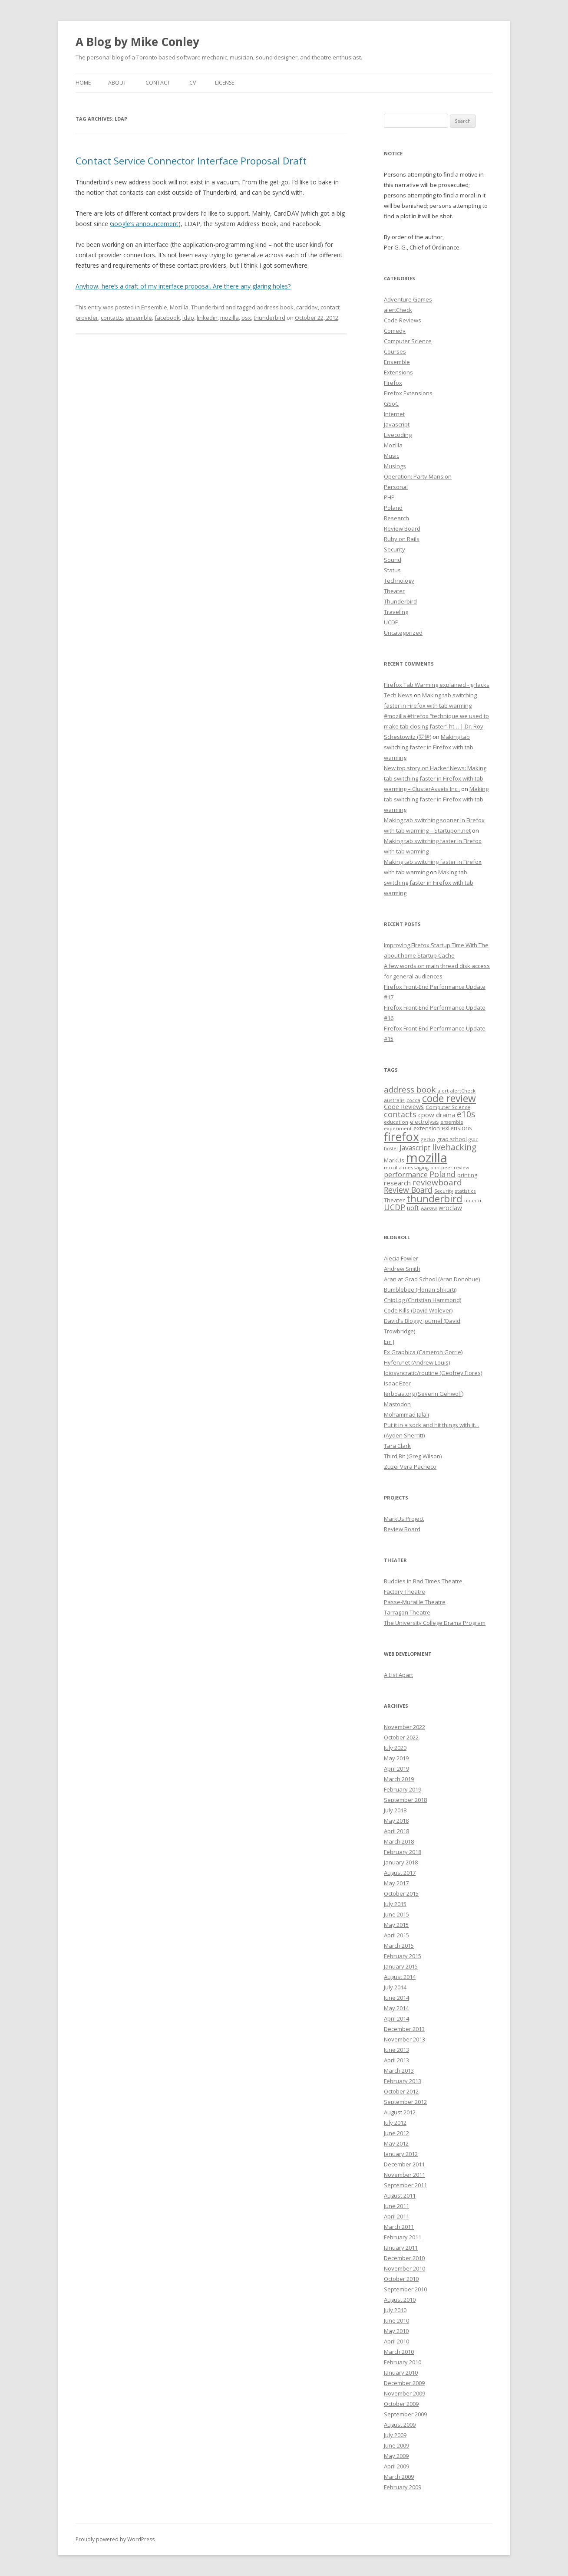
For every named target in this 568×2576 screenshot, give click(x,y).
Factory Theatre (404, 1591)
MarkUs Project (404, 1519)
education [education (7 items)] (396, 1122)
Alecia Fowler (401, 1258)
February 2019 (402, 1789)
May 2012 (396, 2143)
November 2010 (404, 2268)
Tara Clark (397, 1446)
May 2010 (396, 2331)
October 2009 (401, 2404)
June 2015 (396, 1914)
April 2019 (396, 1768)
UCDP (391, 622)
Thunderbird (207, 307)
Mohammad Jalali (406, 1414)
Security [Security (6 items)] (443, 1191)
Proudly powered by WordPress (115, 2539)
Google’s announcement (144, 224)
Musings (395, 466)
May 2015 (396, 1925)
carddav (307, 307)
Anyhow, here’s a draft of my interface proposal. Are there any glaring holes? (183, 286)
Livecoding (398, 435)
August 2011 (400, 2195)
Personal (396, 487)
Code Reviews (402, 320)
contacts (112, 318)
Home (83, 82)
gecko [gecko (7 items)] (428, 1139)
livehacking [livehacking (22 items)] (454, 1147)
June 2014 (396, 1998)
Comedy (395, 331)
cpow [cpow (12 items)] (426, 1114)
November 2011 (404, 2175)
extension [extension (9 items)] (426, 1128)
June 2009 (396, 2445)
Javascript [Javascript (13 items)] (415, 1147)
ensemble (138, 318)
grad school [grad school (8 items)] (452, 1139)
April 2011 (396, 2216)
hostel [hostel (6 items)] (391, 1148)
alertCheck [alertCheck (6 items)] (463, 1091)
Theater (394, 591)
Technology (399, 580)
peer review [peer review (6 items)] (455, 1168)
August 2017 (400, 1873)
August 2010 (400, 2300)
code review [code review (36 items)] (449, 1098)
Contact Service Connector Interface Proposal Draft (191, 160)
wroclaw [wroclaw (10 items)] (450, 1208)
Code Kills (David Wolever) (418, 1310)
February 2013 (402, 2081)
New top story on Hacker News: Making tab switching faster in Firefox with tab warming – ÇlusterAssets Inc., (435, 778)
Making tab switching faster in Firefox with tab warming (428, 747)
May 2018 (396, 1821)
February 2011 (402, 2237)
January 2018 (401, 1862)
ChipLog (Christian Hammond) (422, 1300)
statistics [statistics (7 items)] (465, 1191)
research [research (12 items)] (397, 1182)
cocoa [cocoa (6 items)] (413, 1100)
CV (192, 82)
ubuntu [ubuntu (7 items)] (472, 1200)
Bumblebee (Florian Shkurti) (420, 1289)
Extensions (398, 372)
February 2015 (402, 1956)
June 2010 (396, 2320)
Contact (157, 82)
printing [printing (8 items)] (467, 1175)
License (224, 82)
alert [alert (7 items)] (443, 1090)
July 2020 (395, 1748)
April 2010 (396, 2341)
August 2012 (400, 2112)
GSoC (391, 403)
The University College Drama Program (434, 1623)
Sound (392, 560)
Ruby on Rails (401, 539)
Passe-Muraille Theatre (415, 1602)
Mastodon (397, 1404)
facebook (167, 318)
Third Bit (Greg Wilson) (413, 1456)
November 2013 (404, 2039)
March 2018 (399, 1841)
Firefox (393, 383)
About (117, 82)
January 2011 (401, 2247)
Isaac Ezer (397, 1383)
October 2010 (401, 2279)
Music (391, 455)
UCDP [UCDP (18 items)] (394, 1207)
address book (275, 307)
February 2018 (402, 1852)
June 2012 (396, 2133)
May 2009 (396, 2456)
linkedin (207, 318)
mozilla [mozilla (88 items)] (426, 1157)
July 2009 (395, 2435)
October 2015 (401, 1893)
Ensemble (154, 307)
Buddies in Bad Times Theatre (423, 1581)
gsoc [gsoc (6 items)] (473, 1139)
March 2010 (399, 2352)
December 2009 (404, 2383)
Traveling (396, 612)
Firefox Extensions (408, 393)
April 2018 (396, 1831)
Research (396, 518)
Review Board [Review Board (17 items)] (408, 1190)
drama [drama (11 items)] (445, 1114)
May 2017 (396, 1883)
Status (392, 570)
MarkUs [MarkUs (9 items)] (394, 1160)
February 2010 (402, 2362)
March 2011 (399, 2227)
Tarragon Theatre (407, 1612)
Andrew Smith (402, 1269)
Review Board (402, 528)
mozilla (229, 318)
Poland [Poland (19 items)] (442, 1173)
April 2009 (396, 2466)
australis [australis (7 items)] (394, 1100)
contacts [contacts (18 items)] (400, 1114)
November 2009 (404, 2393)
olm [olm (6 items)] (434, 1168)
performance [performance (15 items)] (406, 1174)
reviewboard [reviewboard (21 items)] (437, 1182)
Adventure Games (408, 299)
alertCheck (398, 310)
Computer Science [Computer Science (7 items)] (448, 1107)
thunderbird (269, 318)
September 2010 (405, 2289)
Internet (394, 414)
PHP (389, 497)
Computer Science (408, 341)
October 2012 (401, 2091)
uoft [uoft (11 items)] (413, 1207)
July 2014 (395, 1987)
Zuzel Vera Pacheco (410, 1466)
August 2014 (400, 1977)
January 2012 (401, 2154)
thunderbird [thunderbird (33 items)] (434, 1198)
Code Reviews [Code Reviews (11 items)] (404, 1106)
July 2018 (395, 1810)
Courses (395, 351)
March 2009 (399, 2477)
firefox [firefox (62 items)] (401, 1137)
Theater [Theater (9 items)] (394, 1200)
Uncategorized (403, 633)
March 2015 (399, 1945)
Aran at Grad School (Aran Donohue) (432, 1279)
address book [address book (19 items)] (410, 1089)
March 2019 (399, 1779)
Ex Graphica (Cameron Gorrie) (423, 1352)
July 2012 (395, 2122)
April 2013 (396, 2060)
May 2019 (396, 1758)
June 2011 (396, 2206)
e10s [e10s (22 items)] (466, 1114)
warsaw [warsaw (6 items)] (429, 1208)
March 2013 (399, 2070)
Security (394, 549)
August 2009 (400, 2424)
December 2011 (404, 2164)
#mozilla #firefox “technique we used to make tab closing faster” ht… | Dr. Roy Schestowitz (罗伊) (436, 726)
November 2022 (404, 1727)
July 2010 (395, 2310)
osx (246, 318)
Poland (393, 508)
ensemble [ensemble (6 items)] (451, 1122)
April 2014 (396, 2018)
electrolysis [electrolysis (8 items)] (424, 1122)
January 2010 (401, 2372)
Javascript (396, 424)
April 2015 (396, 1935)
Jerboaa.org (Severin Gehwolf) (423, 1394)
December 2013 (404, 2029)
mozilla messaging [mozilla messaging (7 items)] (406, 1167)
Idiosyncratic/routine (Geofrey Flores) (433, 1373)
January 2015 (401, 1966)
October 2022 (401, 1737)
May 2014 (396, 2008)
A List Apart (398, 1675)
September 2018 (405, 1800)
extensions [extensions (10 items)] (457, 1128)
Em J (389, 1341)
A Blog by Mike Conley (137, 41)
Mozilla (179, 307)
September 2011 (405, 2185)
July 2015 (395, 1904)
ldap (188, 318)
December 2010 (404, 2258)
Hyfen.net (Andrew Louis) (417, 1362)
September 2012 (405, 2102)
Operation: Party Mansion (418, 476)
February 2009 (402, 2487)
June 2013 (396, 2050)
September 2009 (405, 2414)
